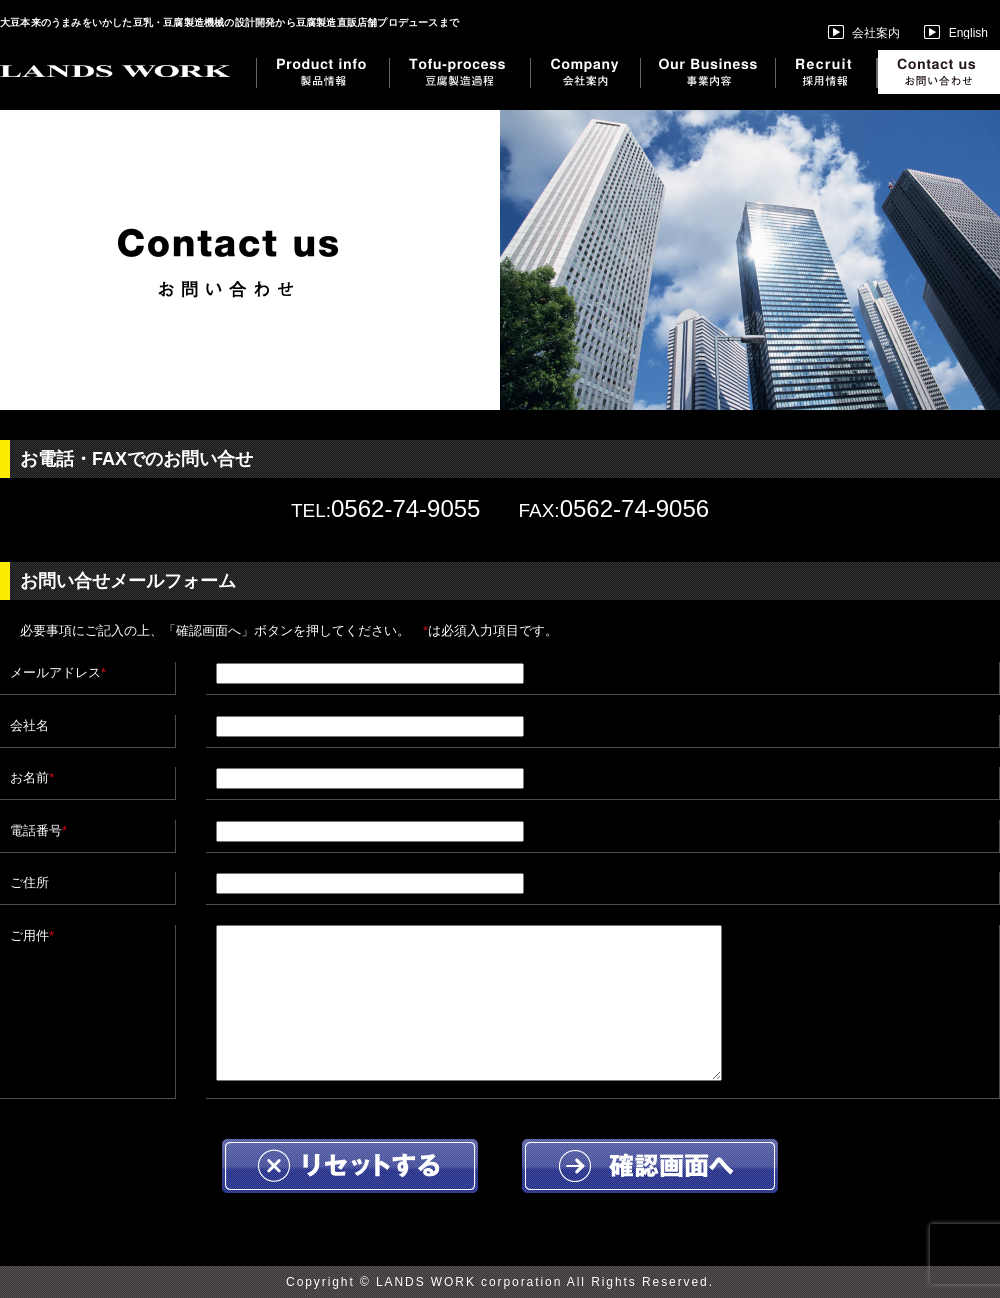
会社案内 (864, 32)
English (956, 33)
